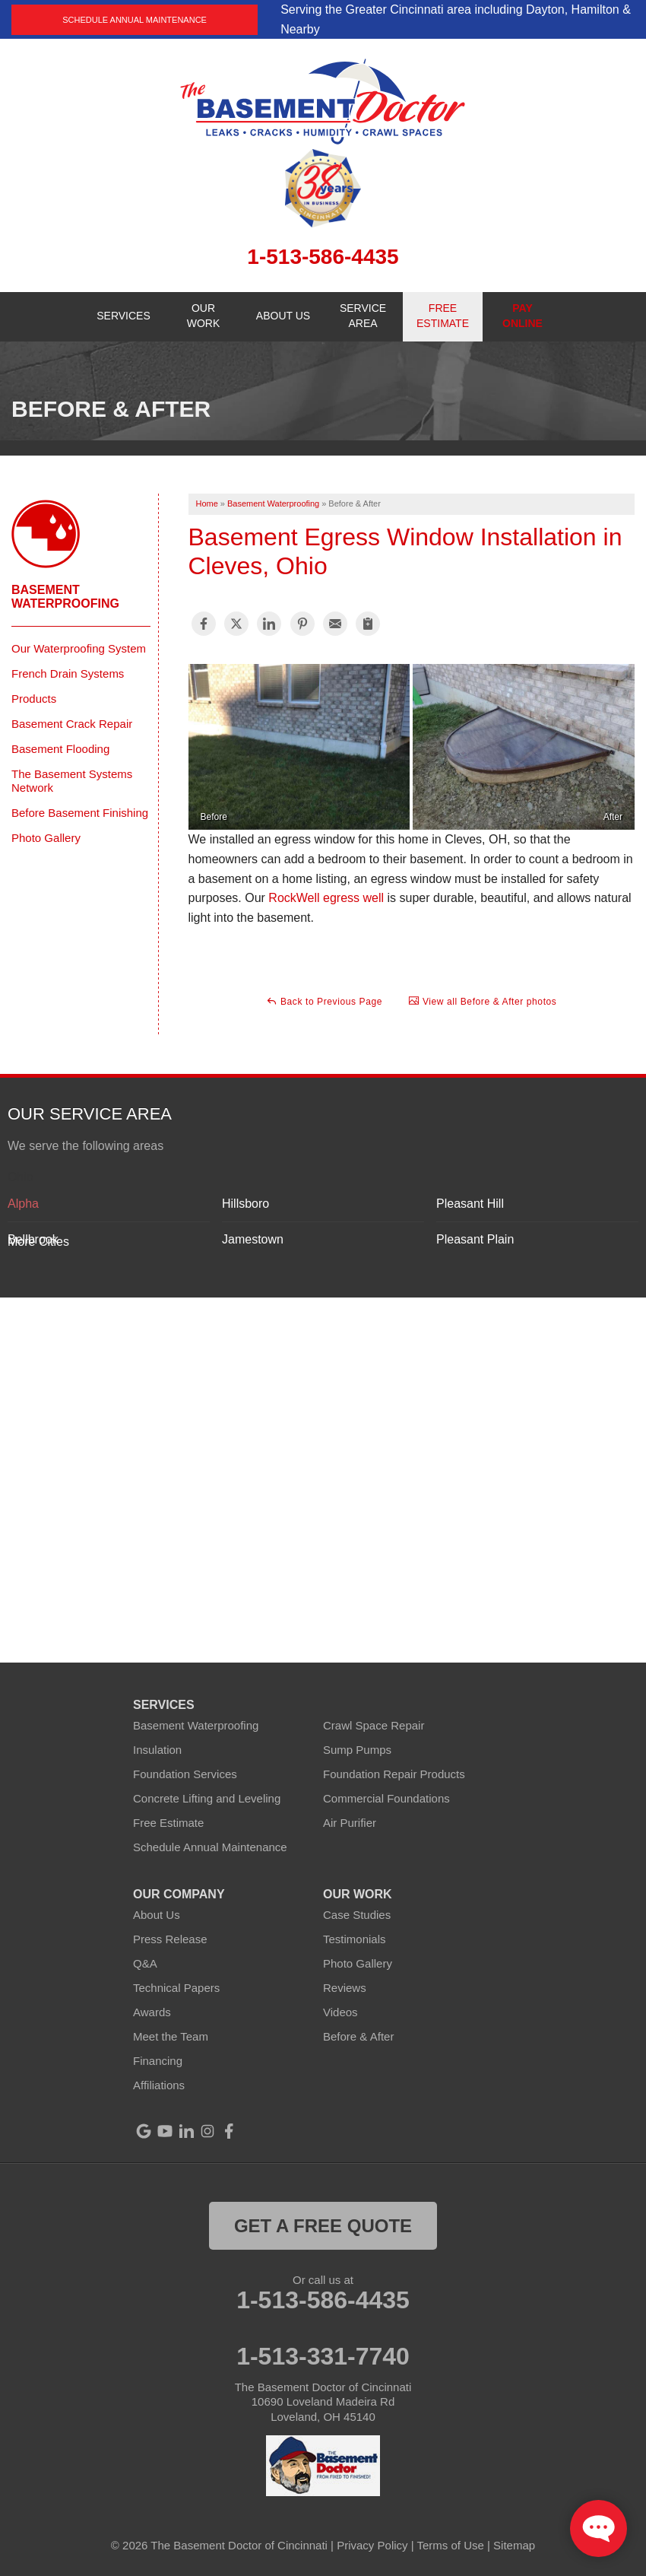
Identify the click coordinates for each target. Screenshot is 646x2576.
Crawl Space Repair (373, 1725)
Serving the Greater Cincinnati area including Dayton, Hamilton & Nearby (455, 19)
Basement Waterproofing (65, 596)
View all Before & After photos (482, 1001)
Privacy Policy (372, 2545)
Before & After (358, 2036)
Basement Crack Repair (71, 723)
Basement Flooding (60, 748)
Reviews (344, 1987)
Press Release (170, 1939)
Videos (340, 2012)
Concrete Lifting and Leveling (206, 1798)
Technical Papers (176, 1987)
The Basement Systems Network (71, 780)
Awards (152, 2012)
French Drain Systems (67, 673)
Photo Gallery (46, 837)
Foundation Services (185, 1774)
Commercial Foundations (386, 1798)
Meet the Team (170, 2036)
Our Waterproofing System (78, 648)
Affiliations (159, 2085)
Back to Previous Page (324, 1001)
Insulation (157, 1749)
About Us (156, 1914)
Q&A (145, 1963)
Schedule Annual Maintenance (134, 19)
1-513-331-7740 (323, 2356)
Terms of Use (450, 2545)
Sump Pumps (357, 1749)
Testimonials (354, 1939)
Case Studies (357, 1914)
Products (33, 698)
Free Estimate (168, 1822)
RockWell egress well (326, 897)
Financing (157, 2060)
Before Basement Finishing (79, 812)
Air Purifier (349, 1822)
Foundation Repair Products (394, 1774)
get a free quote (323, 2225)
